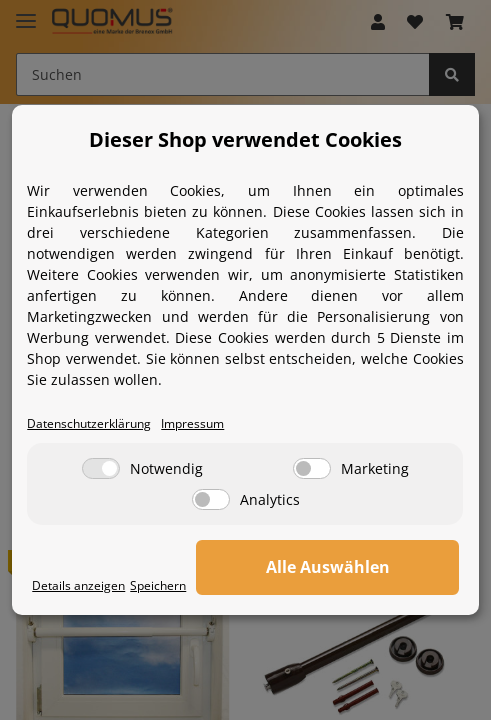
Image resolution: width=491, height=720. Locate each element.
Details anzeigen (78, 585)
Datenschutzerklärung (89, 423)
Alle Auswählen (328, 567)
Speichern (158, 585)
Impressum (192, 423)
